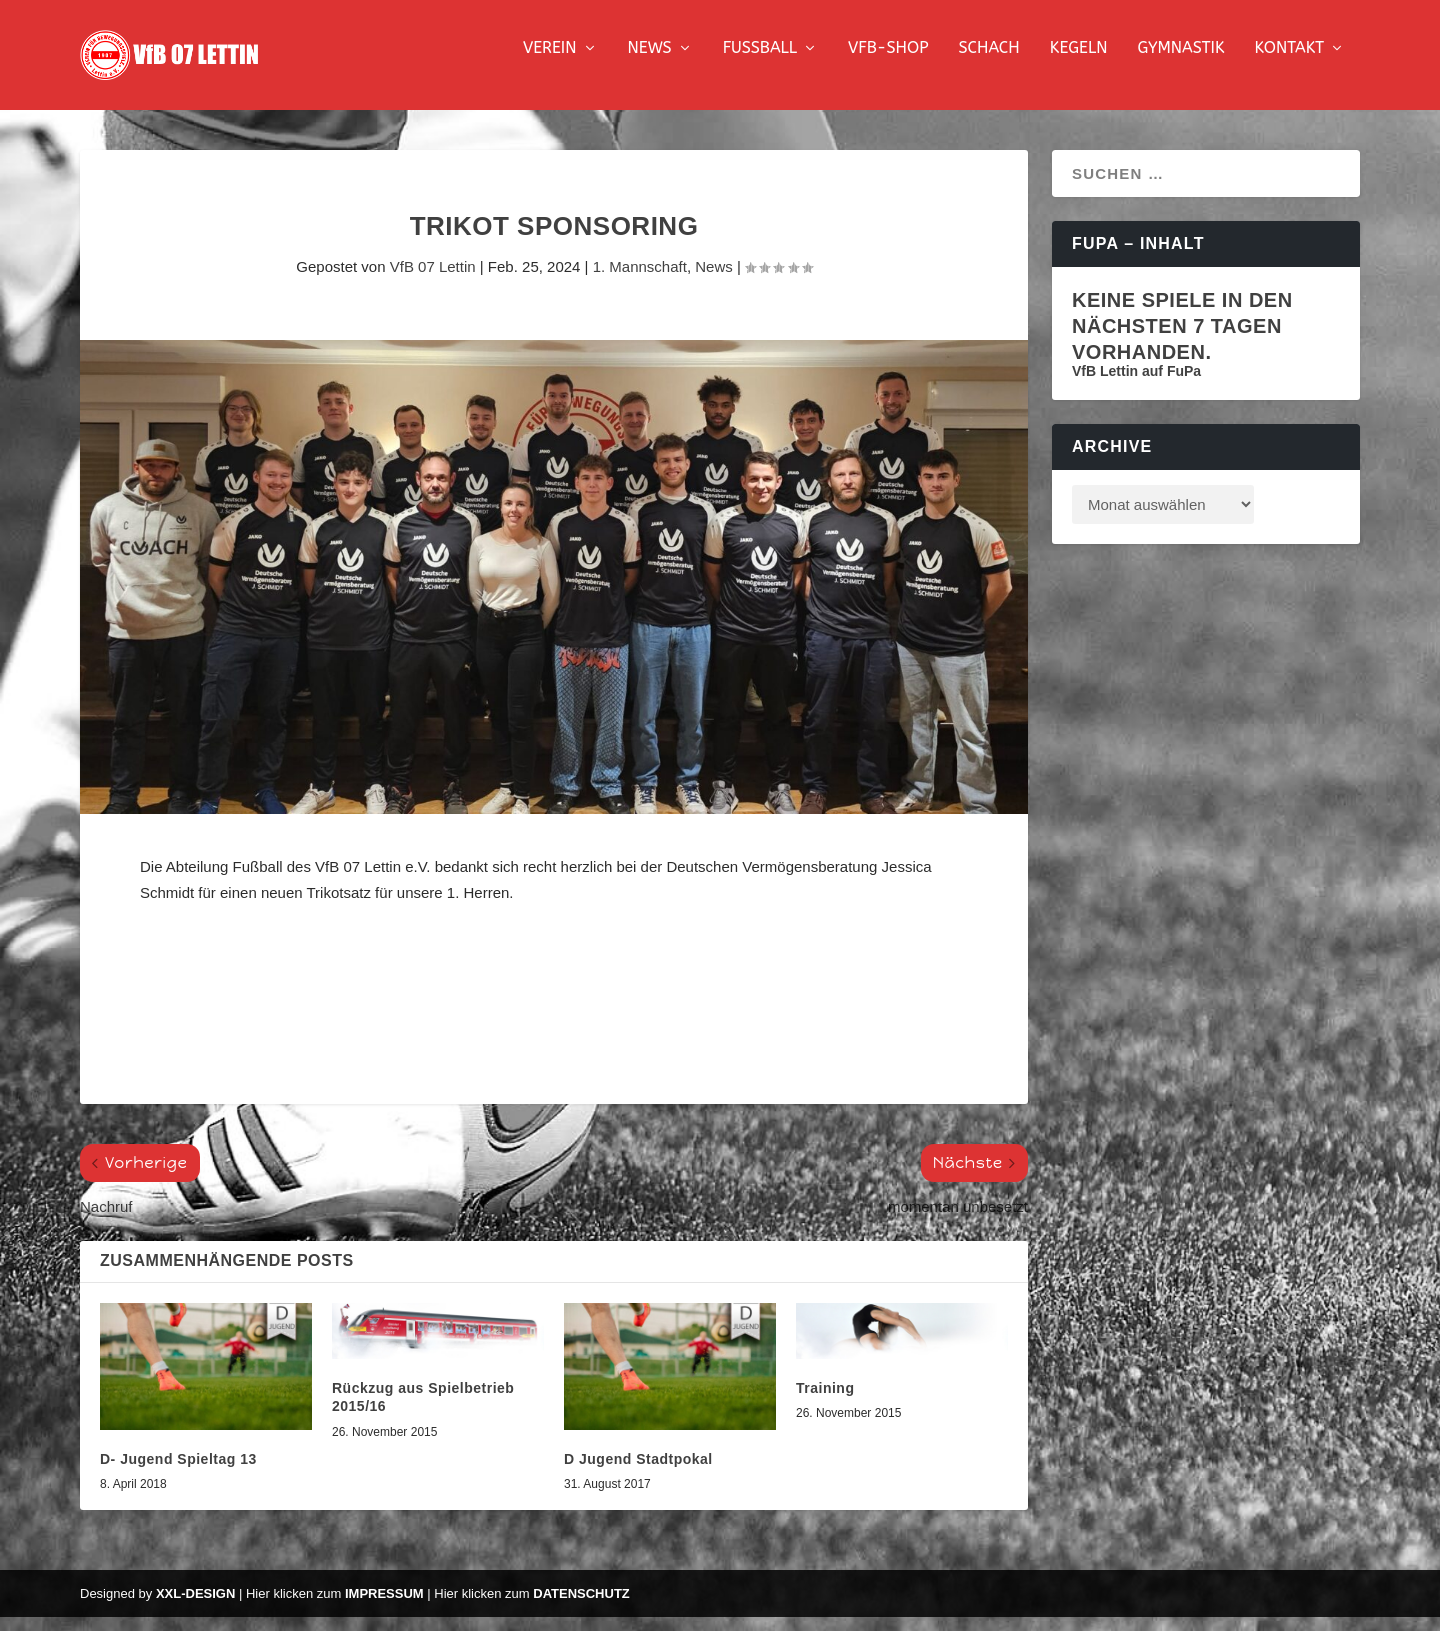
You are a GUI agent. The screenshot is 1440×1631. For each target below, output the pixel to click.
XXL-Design (195, 1607)
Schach (988, 62)
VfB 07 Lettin (433, 280)
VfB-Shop (888, 62)
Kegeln (1079, 62)
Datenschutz (581, 1607)
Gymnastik (1180, 62)
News (650, 62)
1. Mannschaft (640, 280)
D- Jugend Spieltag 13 (178, 1473)
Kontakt (1289, 62)
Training (825, 1402)
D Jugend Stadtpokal (638, 1473)
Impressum (384, 1607)
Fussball (760, 62)
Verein (550, 62)
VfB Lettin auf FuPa (1136, 385)
